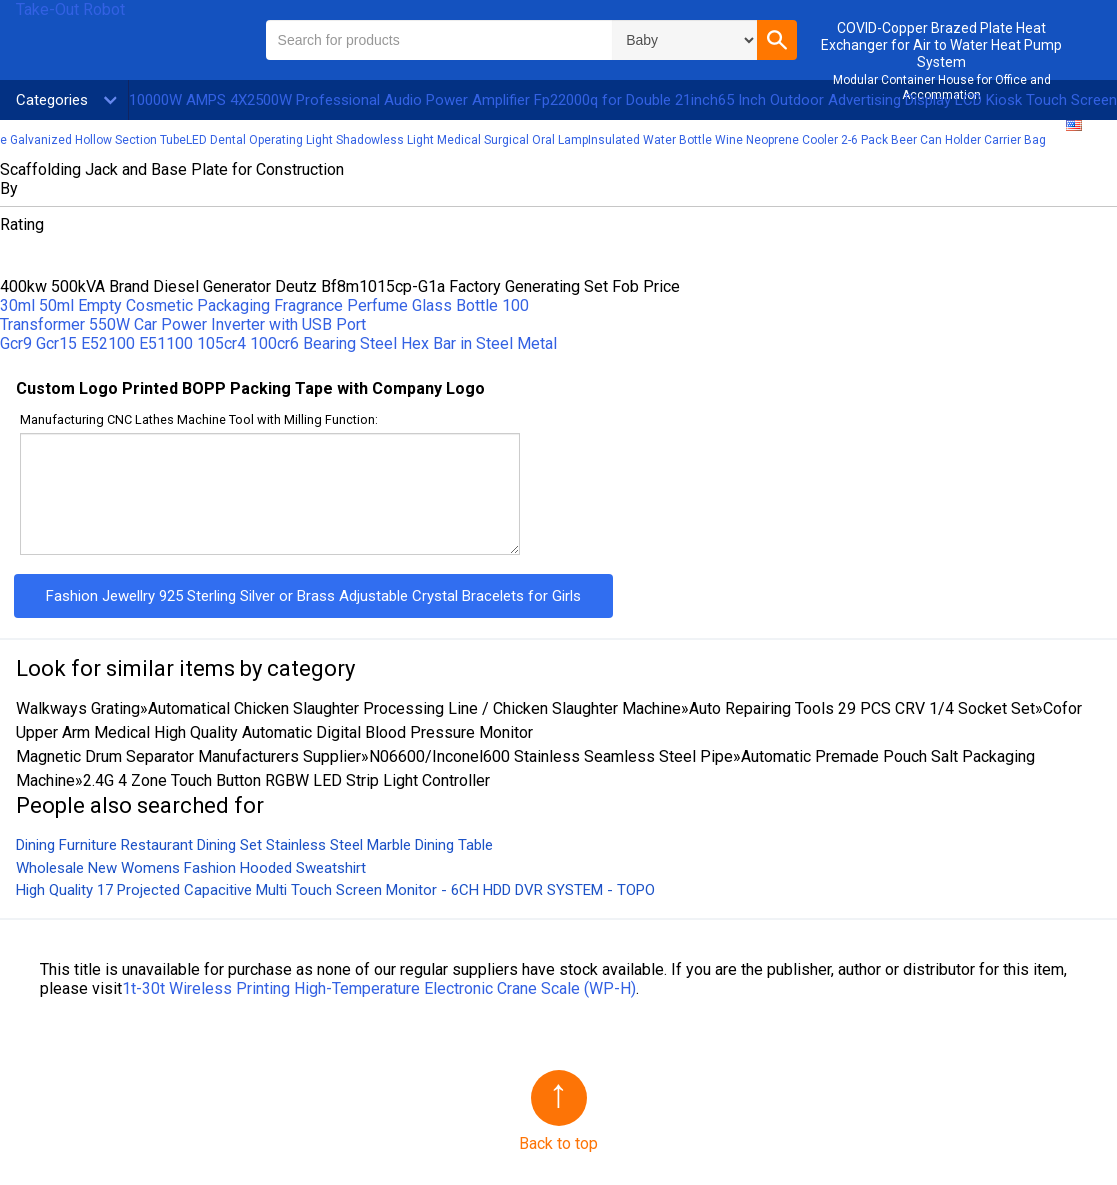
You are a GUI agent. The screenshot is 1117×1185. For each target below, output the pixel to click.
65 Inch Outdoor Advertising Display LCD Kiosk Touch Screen (917, 100)
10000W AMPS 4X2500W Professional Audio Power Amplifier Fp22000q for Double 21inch (423, 100)
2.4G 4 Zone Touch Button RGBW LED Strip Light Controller (286, 780)
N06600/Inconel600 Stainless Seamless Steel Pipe (551, 756)
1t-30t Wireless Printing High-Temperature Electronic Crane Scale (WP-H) (379, 988)
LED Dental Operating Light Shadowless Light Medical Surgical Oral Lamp (387, 140)
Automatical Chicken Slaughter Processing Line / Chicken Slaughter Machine (414, 708)
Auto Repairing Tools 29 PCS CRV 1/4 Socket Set (862, 708)
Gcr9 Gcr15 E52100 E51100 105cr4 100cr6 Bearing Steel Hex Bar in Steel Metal (278, 343)
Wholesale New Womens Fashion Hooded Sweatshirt (191, 868)
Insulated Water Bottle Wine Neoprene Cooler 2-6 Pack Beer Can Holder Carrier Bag (817, 140)
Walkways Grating (78, 708)
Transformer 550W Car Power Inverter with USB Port (183, 324)
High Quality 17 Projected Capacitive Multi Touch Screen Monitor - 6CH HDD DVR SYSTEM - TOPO (335, 890)
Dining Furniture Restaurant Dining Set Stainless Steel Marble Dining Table (254, 845)
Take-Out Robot (70, 9)
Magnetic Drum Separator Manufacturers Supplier (188, 756)
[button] (777, 40)
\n (684, 40)
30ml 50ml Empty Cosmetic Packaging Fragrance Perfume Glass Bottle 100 (264, 305)
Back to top (558, 1143)
